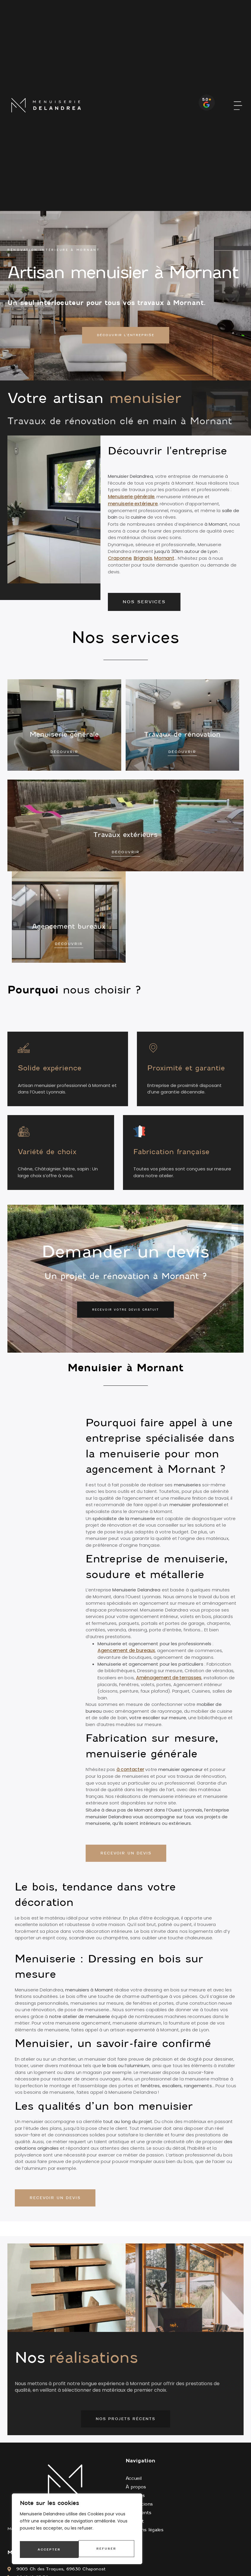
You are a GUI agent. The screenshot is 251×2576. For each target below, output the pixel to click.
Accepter (105, 2549)
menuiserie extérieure (133, 505)
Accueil (134, 2480)
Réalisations (139, 2506)
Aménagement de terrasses (169, 1679)
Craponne (120, 560)
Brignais (143, 560)
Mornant (164, 560)
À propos (136, 2488)
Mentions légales (145, 2531)
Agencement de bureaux (126, 1652)
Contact (135, 2523)
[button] (238, 105)
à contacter (130, 1771)
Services (135, 2497)
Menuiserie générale (131, 498)
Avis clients (138, 2514)
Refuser (47, 2549)
